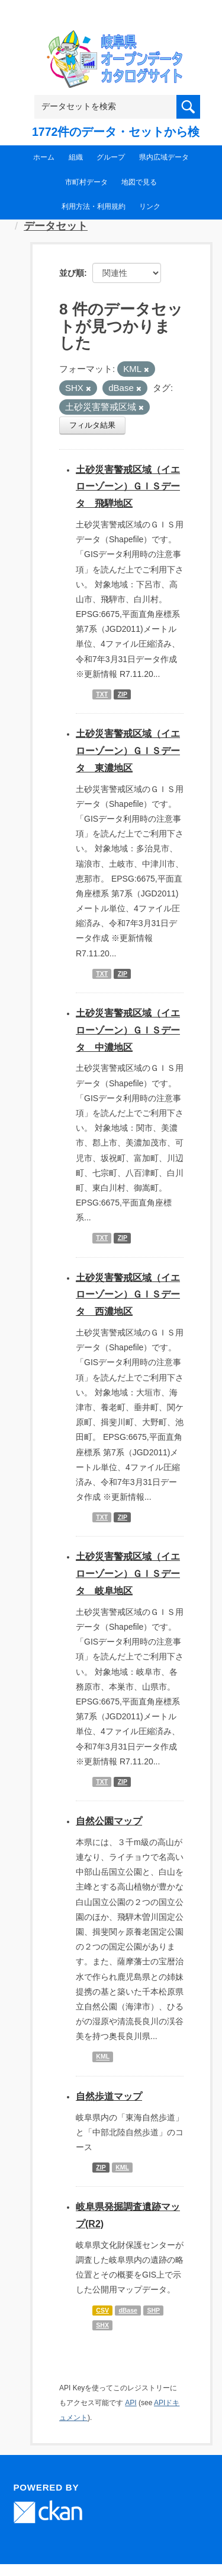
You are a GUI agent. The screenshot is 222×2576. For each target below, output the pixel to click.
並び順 (71, 273)
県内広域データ (164, 157)
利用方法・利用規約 (94, 206)
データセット (56, 226)
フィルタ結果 (92, 425)
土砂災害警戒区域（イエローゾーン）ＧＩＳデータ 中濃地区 (128, 1030)
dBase (127, 2310)
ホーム (43, 157)
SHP (153, 2310)
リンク (149, 206)
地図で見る (139, 182)
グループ (110, 157)
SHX (102, 2325)
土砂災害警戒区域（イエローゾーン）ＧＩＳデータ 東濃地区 (128, 751)
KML (103, 2056)
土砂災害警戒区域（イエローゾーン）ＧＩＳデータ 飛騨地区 (128, 487)
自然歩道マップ (109, 2096)
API (130, 2403)
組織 (76, 157)
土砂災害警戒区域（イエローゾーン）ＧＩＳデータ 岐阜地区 (128, 1573)
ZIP (122, 694)
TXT (102, 694)
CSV (102, 2310)
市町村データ (86, 182)
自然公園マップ (109, 1821)
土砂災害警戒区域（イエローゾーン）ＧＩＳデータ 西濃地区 (128, 1295)
